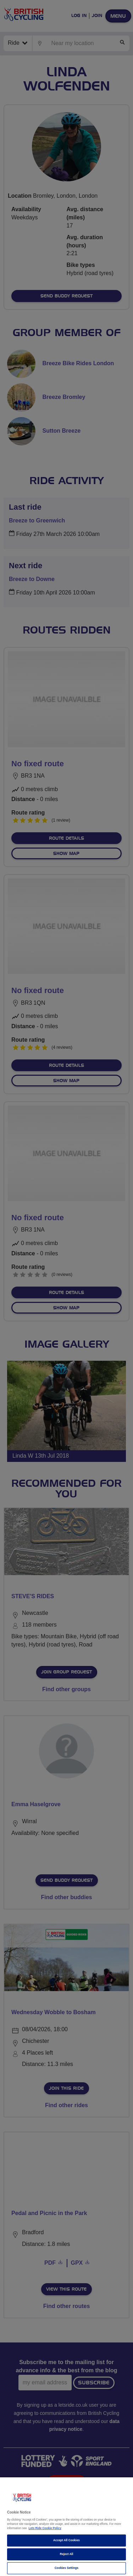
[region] (66, 2526)
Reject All (66, 2554)
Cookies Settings (66, 2568)
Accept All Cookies (66, 2540)
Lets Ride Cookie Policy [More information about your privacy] (45, 2528)
